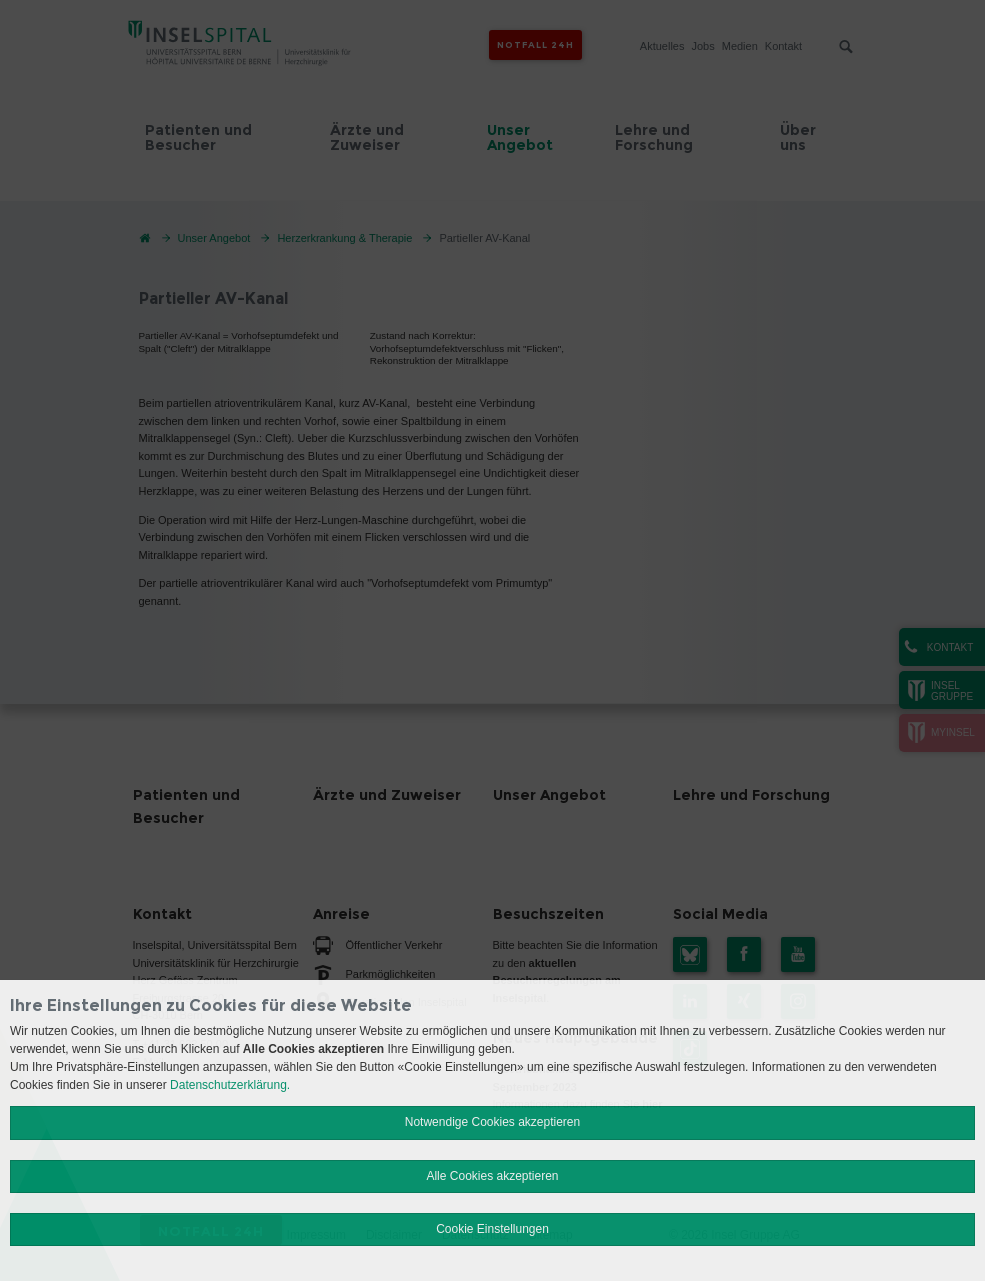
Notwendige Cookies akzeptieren (492, 1122)
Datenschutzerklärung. (230, 1085)
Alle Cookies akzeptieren (492, 1176)
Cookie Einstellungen (492, 1229)
